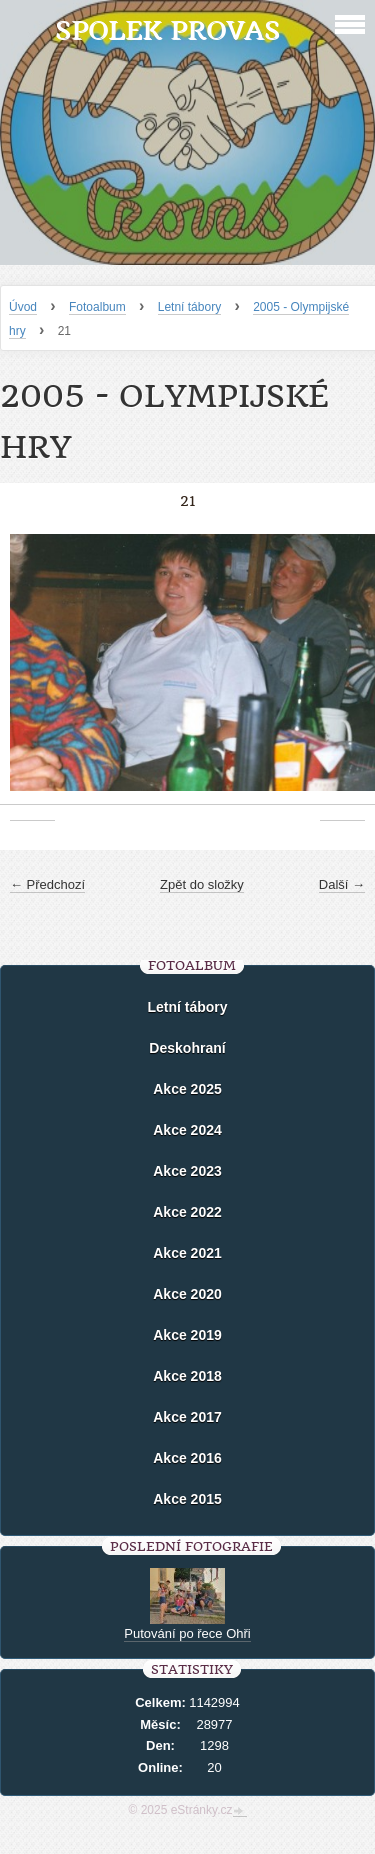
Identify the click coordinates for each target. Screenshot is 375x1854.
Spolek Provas (167, 30)
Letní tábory (189, 307)
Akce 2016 (187, 1458)
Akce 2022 (187, 1212)
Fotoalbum (97, 307)
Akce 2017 (187, 1417)
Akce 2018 (187, 1376)
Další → (342, 884)
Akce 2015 (187, 1499)
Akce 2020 (187, 1294)
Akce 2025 (187, 1089)
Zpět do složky (202, 884)
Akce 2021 (187, 1253)
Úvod (23, 307)
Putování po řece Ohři (187, 1633)
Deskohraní (187, 1048)
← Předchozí (47, 884)
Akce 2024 (187, 1130)
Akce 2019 (187, 1335)
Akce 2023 (187, 1171)
